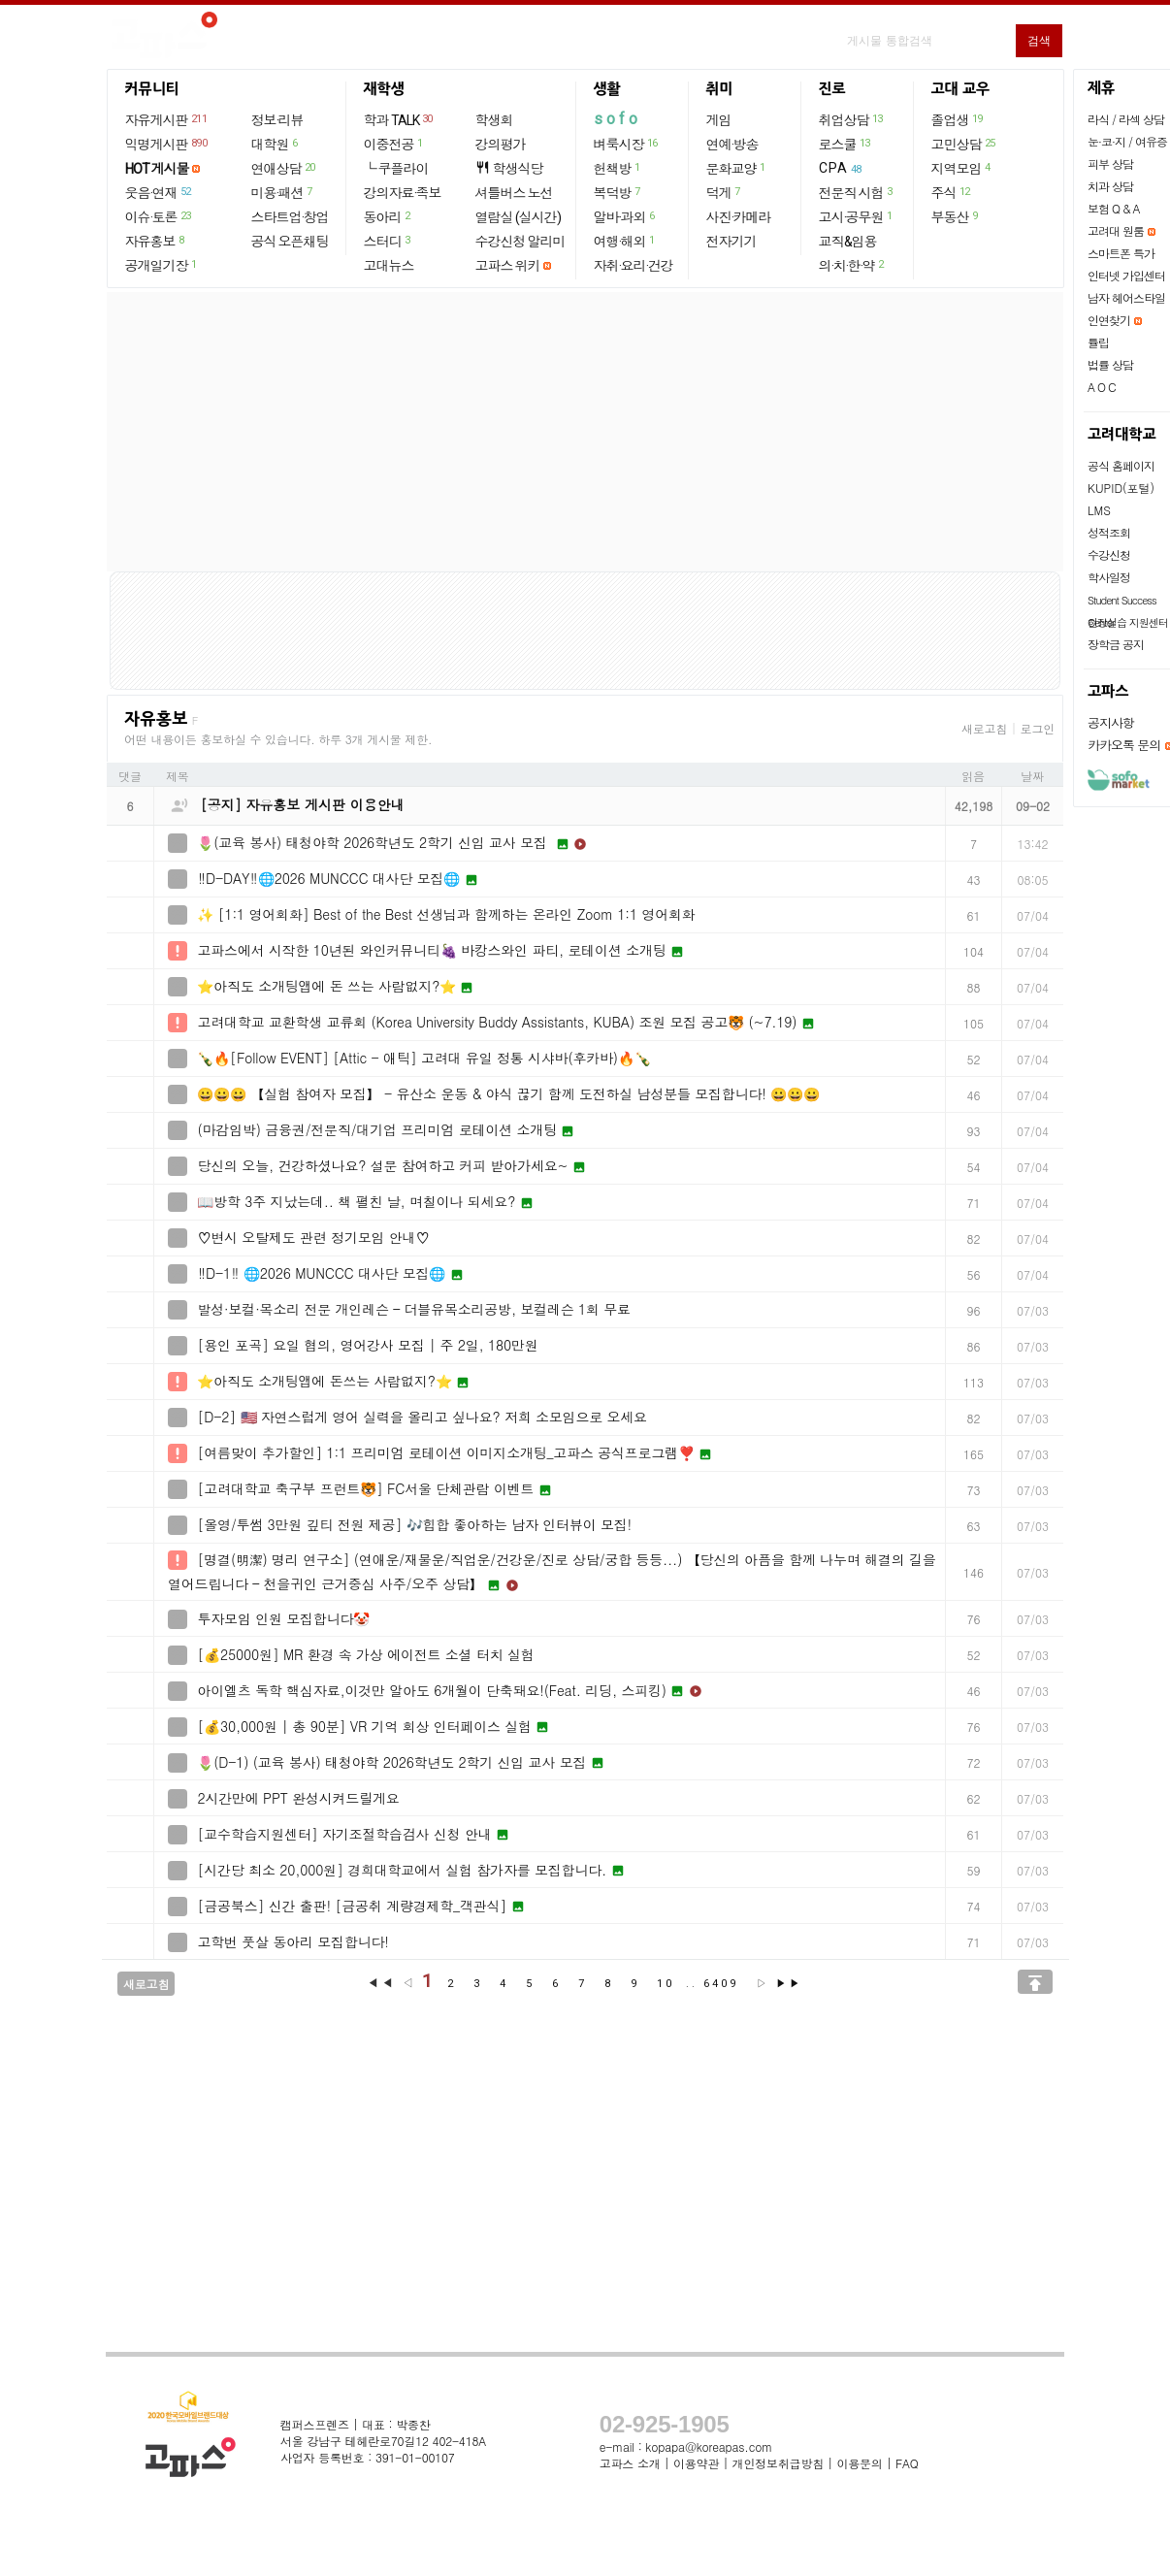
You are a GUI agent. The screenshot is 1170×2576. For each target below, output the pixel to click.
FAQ (907, 2463)
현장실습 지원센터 (1128, 622)
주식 (951, 192)
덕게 (724, 192)
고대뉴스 (389, 266)
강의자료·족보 (402, 193)
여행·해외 (625, 240)
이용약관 (696, 2463)
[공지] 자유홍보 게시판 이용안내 (303, 804)
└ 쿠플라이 (396, 169)
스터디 (388, 240)
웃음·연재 (159, 192)
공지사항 (1111, 722)
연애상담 (284, 168)
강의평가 (500, 144)
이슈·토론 (159, 216)
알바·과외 (625, 216)
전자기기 (731, 241)
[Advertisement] (585, 432)
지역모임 (961, 168)
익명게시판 (167, 143)
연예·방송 (732, 144)
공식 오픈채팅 (290, 241)
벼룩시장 (627, 143)
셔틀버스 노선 (514, 193)
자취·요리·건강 (633, 266)
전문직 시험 (856, 192)
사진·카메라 (738, 217)
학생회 (494, 120)
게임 (718, 120)
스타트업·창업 (290, 217)
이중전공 (394, 143)
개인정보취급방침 (778, 2463)
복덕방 (618, 192)
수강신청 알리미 (520, 241)
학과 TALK (399, 119)
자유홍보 (155, 240)
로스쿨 (845, 143)
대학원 (275, 143)
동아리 (388, 216)
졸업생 (958, 119)
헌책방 (618, 168)
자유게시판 (167, 119)
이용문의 (859, 2463)
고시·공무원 (856, 216)
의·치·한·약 (852, 265)
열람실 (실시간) (518, 217)
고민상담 (964, 143)
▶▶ (788, 1983)
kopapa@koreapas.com (708, 2446)
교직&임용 (848, 241)
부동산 (955, 216)
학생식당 (509, 168)
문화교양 (736, 168)
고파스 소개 (630, 2463)
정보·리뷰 (277, 120)
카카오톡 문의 (1124, 744)
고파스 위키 (507, 266)
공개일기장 (162, 265)
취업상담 (852, 119)
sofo (617, 119)
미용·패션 (282, 192)
